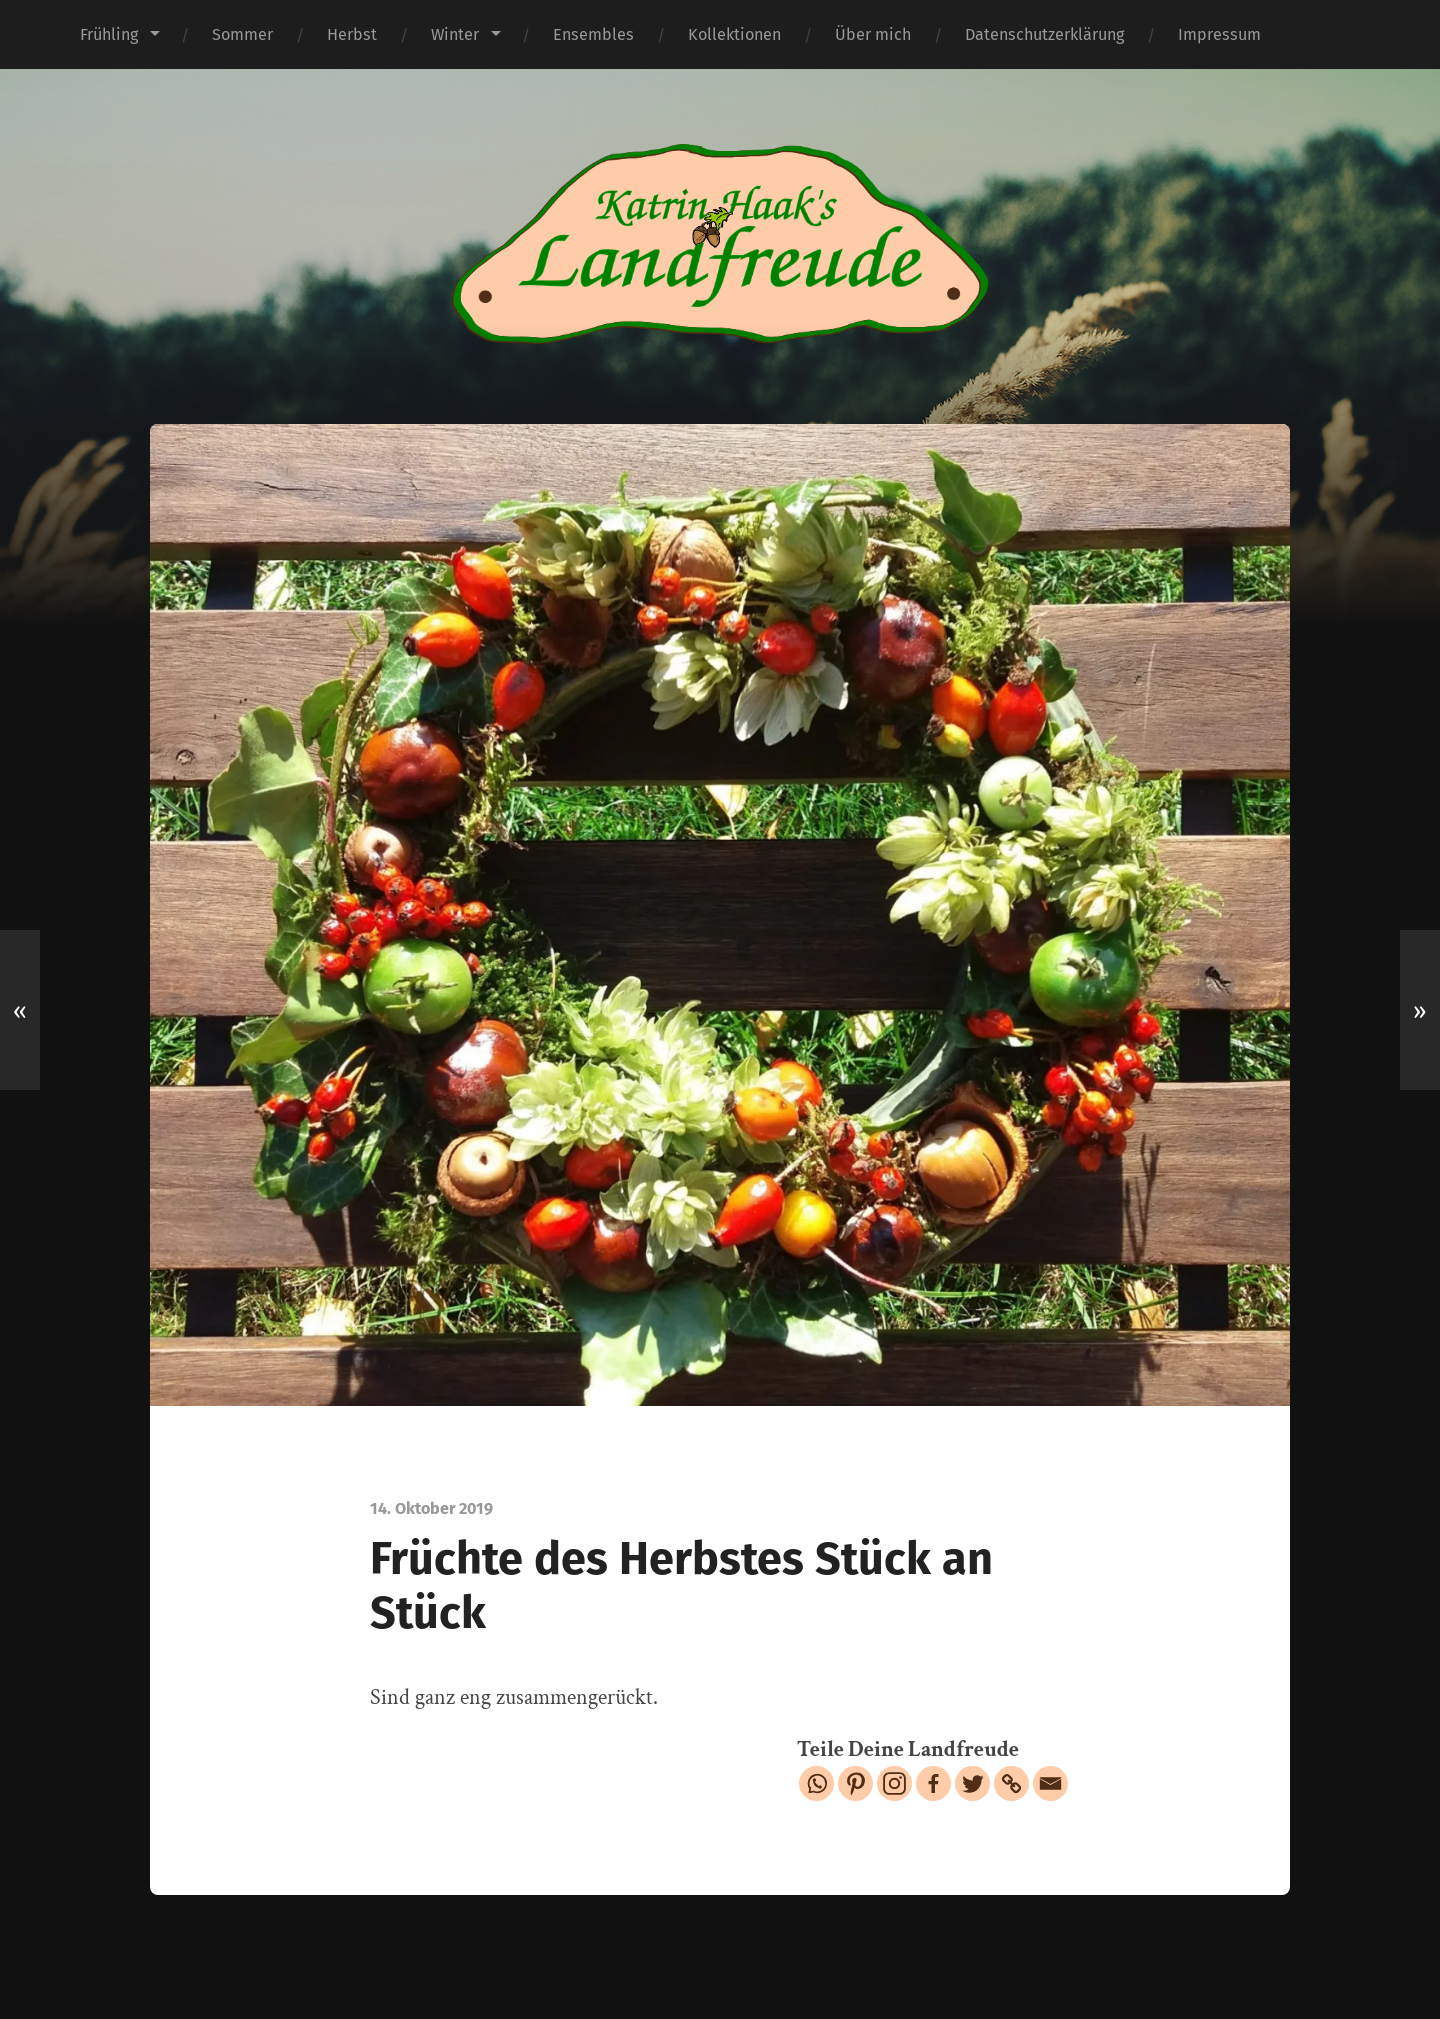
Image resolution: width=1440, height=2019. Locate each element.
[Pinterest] (855, 1783)
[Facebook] (933, 1783)
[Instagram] (894, 1783)
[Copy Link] (1011, 1783)
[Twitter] (972, 1783)
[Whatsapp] (816, 1783)
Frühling (109, 34)
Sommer (242, 34)
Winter (455, 34)
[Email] (1050, 1783)
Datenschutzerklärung (1044, 34)
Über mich (873, 34)
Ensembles (593, 34)
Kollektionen (734, 34)
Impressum (1219, 34)
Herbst (352, 34)
